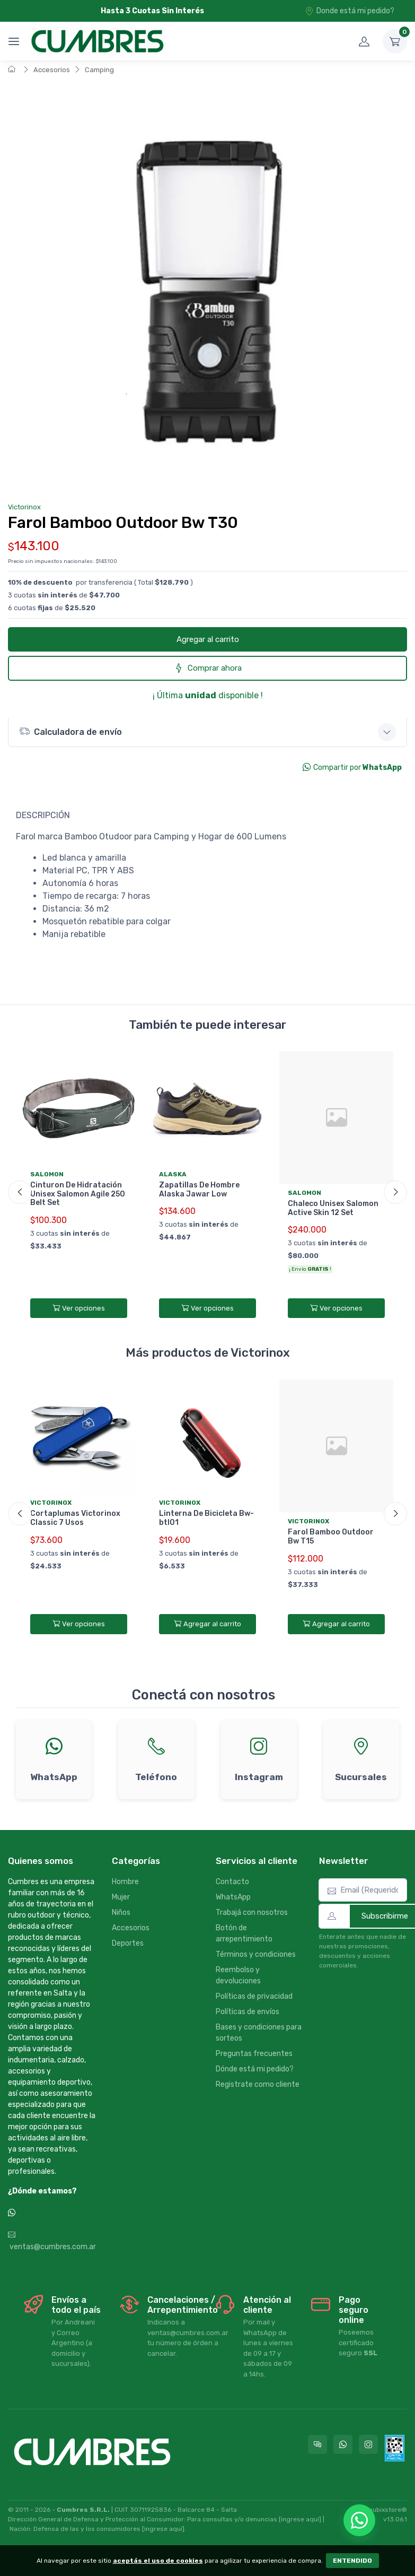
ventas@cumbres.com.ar (52, 2241)
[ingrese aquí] (300, 2519)
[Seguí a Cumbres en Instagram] (368, 2444)
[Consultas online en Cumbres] (317, 2444)
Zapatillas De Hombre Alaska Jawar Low (199, 1190)
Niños (121, 1912)
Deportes (128, 1943)
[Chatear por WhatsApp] (359, 2520)
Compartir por (352, 767)
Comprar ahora (208, 668)
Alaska (173, 1174)
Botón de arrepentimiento (244, 1933)
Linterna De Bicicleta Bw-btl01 (206, 1518)
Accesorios (51, 70)
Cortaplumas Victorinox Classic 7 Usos (75, 1518)
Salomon (47, 1174)
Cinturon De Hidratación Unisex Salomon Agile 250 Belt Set (77, 1194)
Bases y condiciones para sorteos (259, 2033)
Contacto (232, 1881)
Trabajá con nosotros (252, 1912)
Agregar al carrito (207, 639)
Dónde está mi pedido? (255, 2069)
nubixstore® (388, 2509)
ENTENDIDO (352, 2560)
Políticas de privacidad (254, 1996)
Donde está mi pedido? (349, 10)
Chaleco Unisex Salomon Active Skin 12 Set (333, 1208)
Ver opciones (78, 1308)
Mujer (121, 1897)
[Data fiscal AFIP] (394, 2448)
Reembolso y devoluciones (238, 1975)
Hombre (125, 1881)
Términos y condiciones (256, 1954)
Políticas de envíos (247, 2011)
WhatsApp (233, 1897)
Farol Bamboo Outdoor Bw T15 (331, 1537)
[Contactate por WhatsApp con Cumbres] (342, 2444)
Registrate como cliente (257, 2084)
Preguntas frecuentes (254, 2053)
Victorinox (24, 507)
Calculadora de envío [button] (70, 731)
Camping (99, 70)
